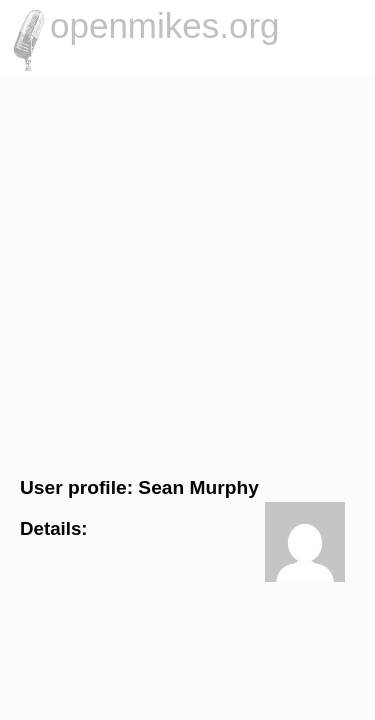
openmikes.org (165, 25)
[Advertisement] (187, 273)
